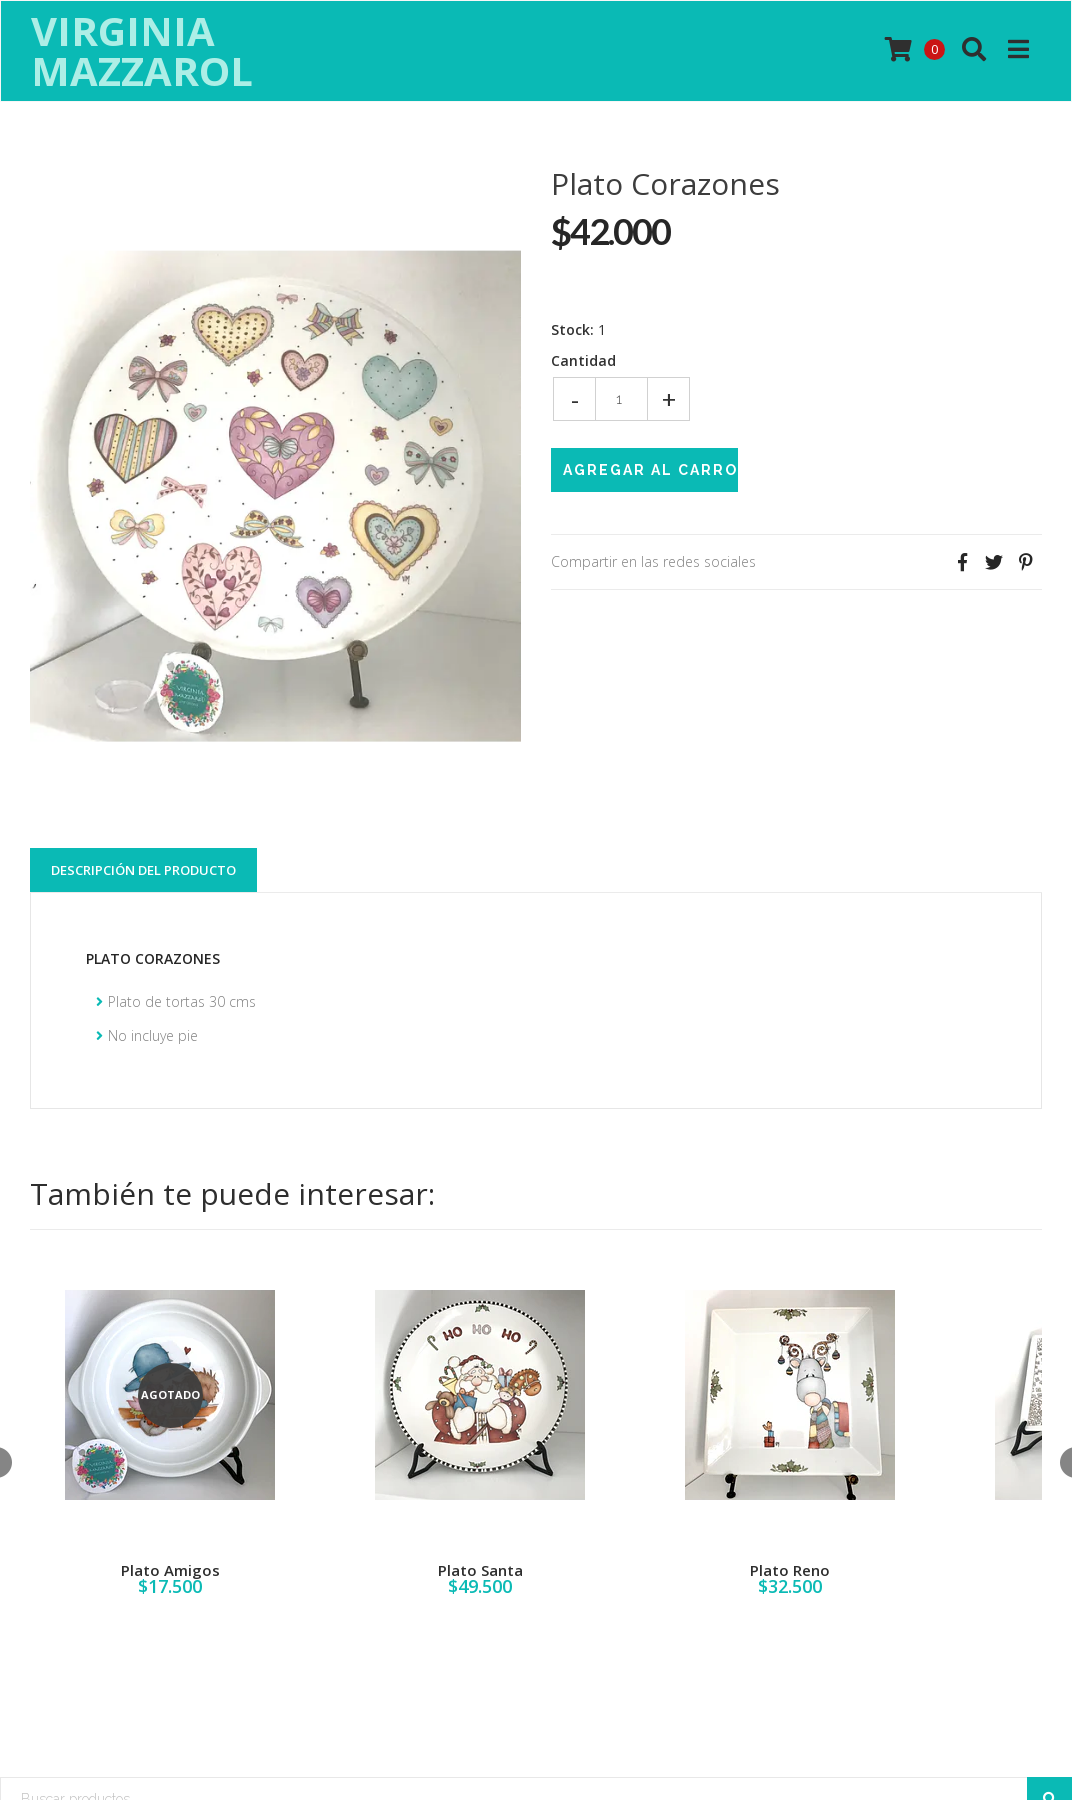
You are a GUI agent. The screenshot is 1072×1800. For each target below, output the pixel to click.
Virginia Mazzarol (142, 51)
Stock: (572, 330)
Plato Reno (790, 1570)
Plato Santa (480, 1570)
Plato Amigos (170, 1570)
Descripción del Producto (143, 870)
